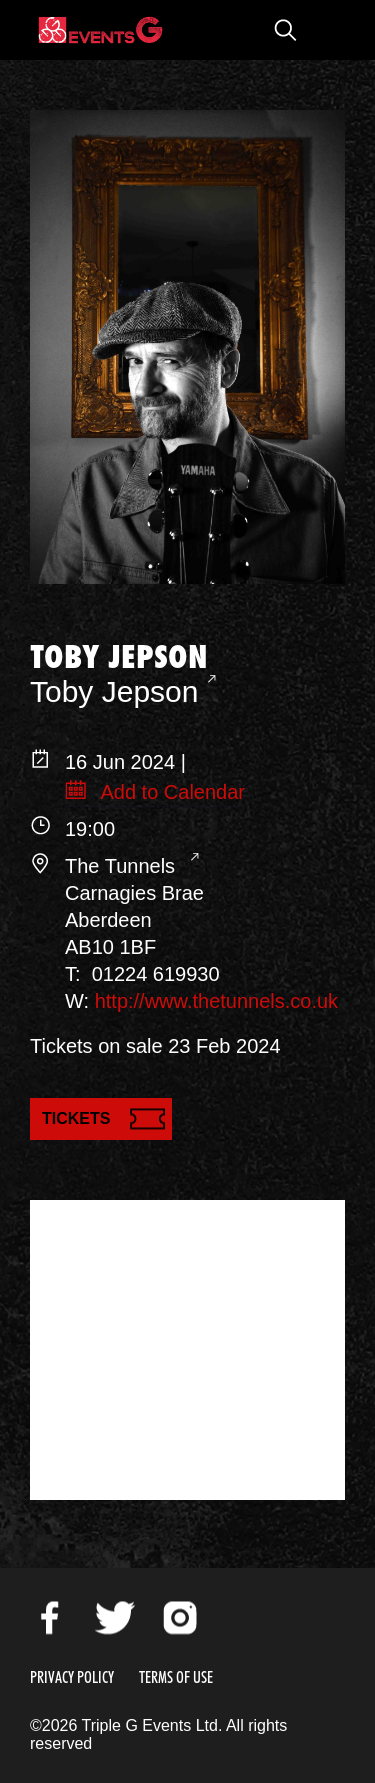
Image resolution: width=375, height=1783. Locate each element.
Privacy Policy (72, 1677)
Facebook (50, 1618)
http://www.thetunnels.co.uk (216, 1001)
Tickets (76, 1118)
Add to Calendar (170, 792)
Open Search (285, 30)
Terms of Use (176, 1677)
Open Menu (325, 30)
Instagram (180, 1618)
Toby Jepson (114, 691)
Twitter (115, 1618)
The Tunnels (123, 866)
